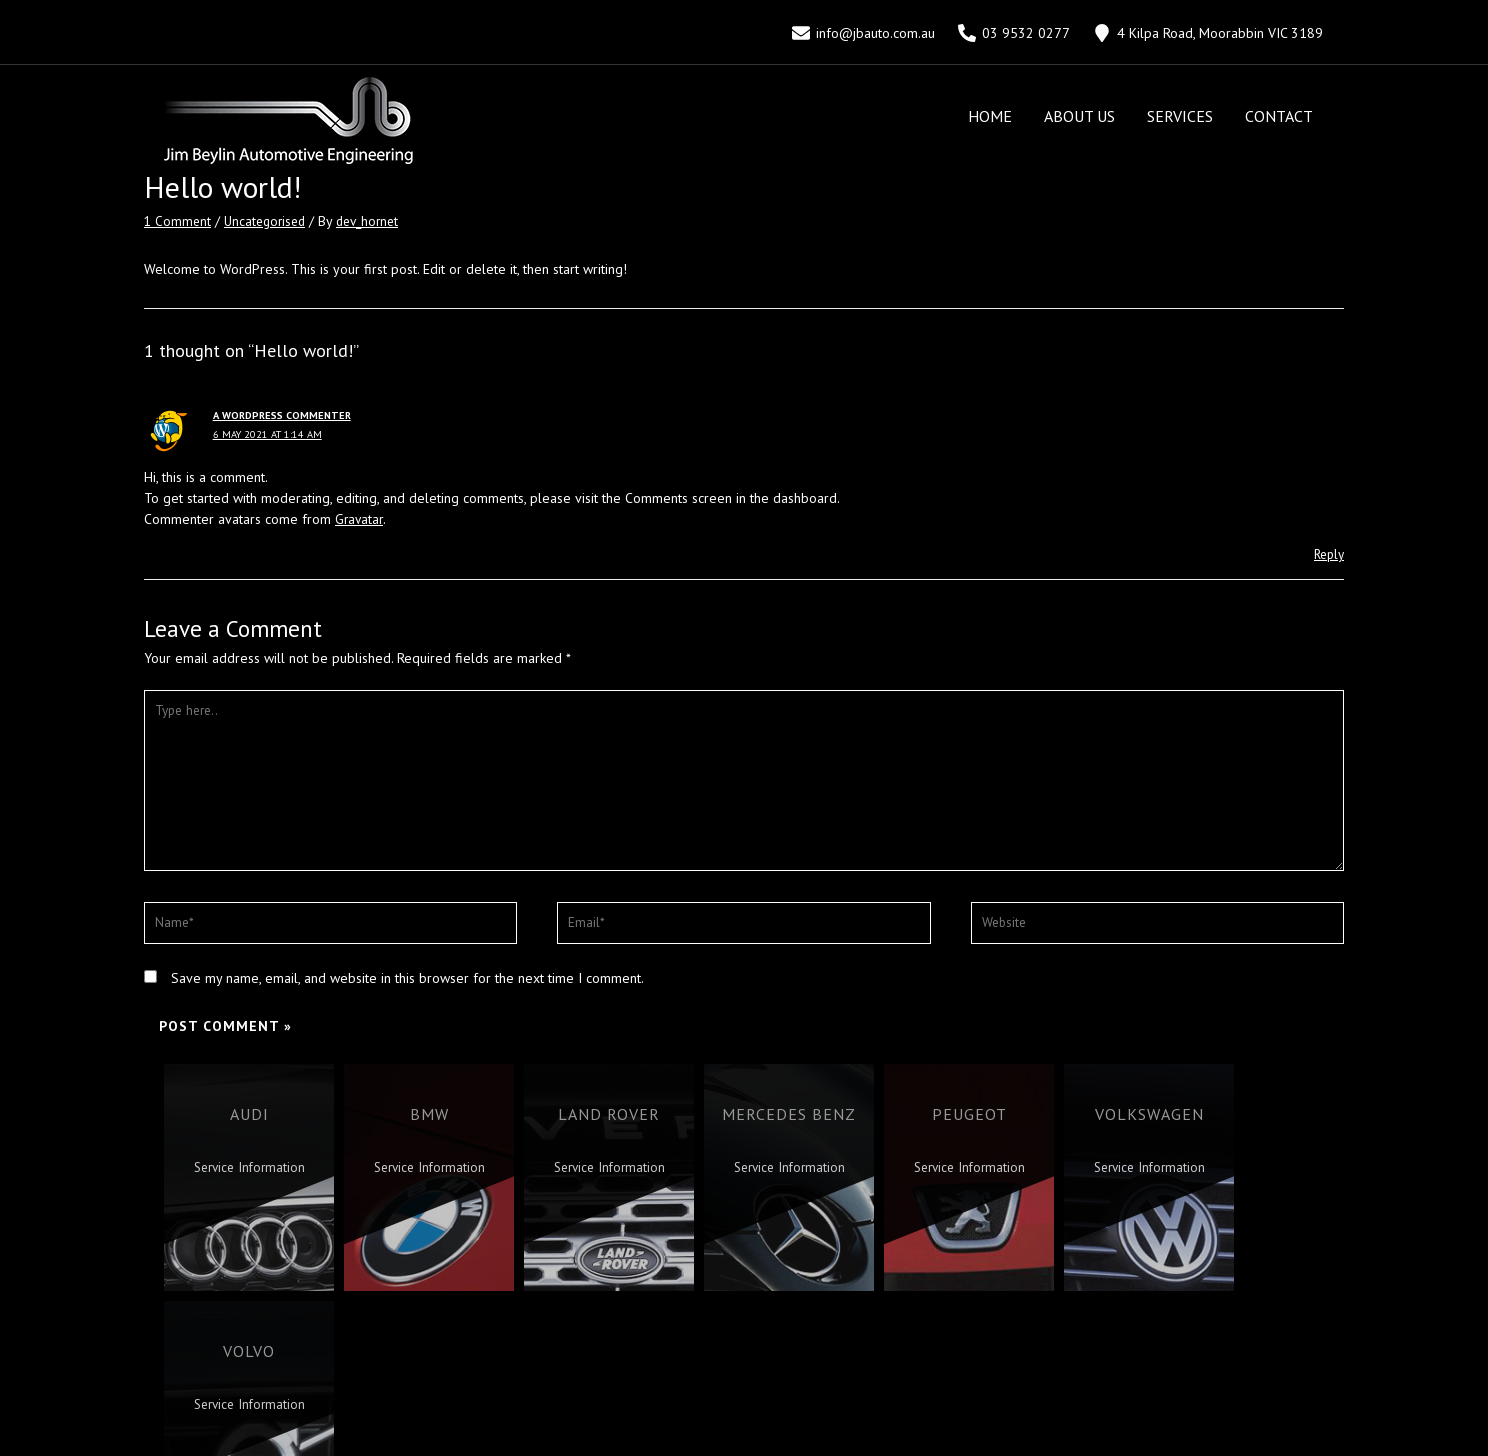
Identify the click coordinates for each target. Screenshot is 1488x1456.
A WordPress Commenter (285, 415)
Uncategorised (269, 221)
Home (990, 116)
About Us (1079, 116)
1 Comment (178, 221)
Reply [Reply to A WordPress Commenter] (1327, 554)
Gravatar (360, 519)
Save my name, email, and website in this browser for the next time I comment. (407, 990)
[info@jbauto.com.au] (863, 33)
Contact (1279, 116)
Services (1180, 116)
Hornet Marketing (811, 1425)
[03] (1014, 33)
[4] (1208, 33)
